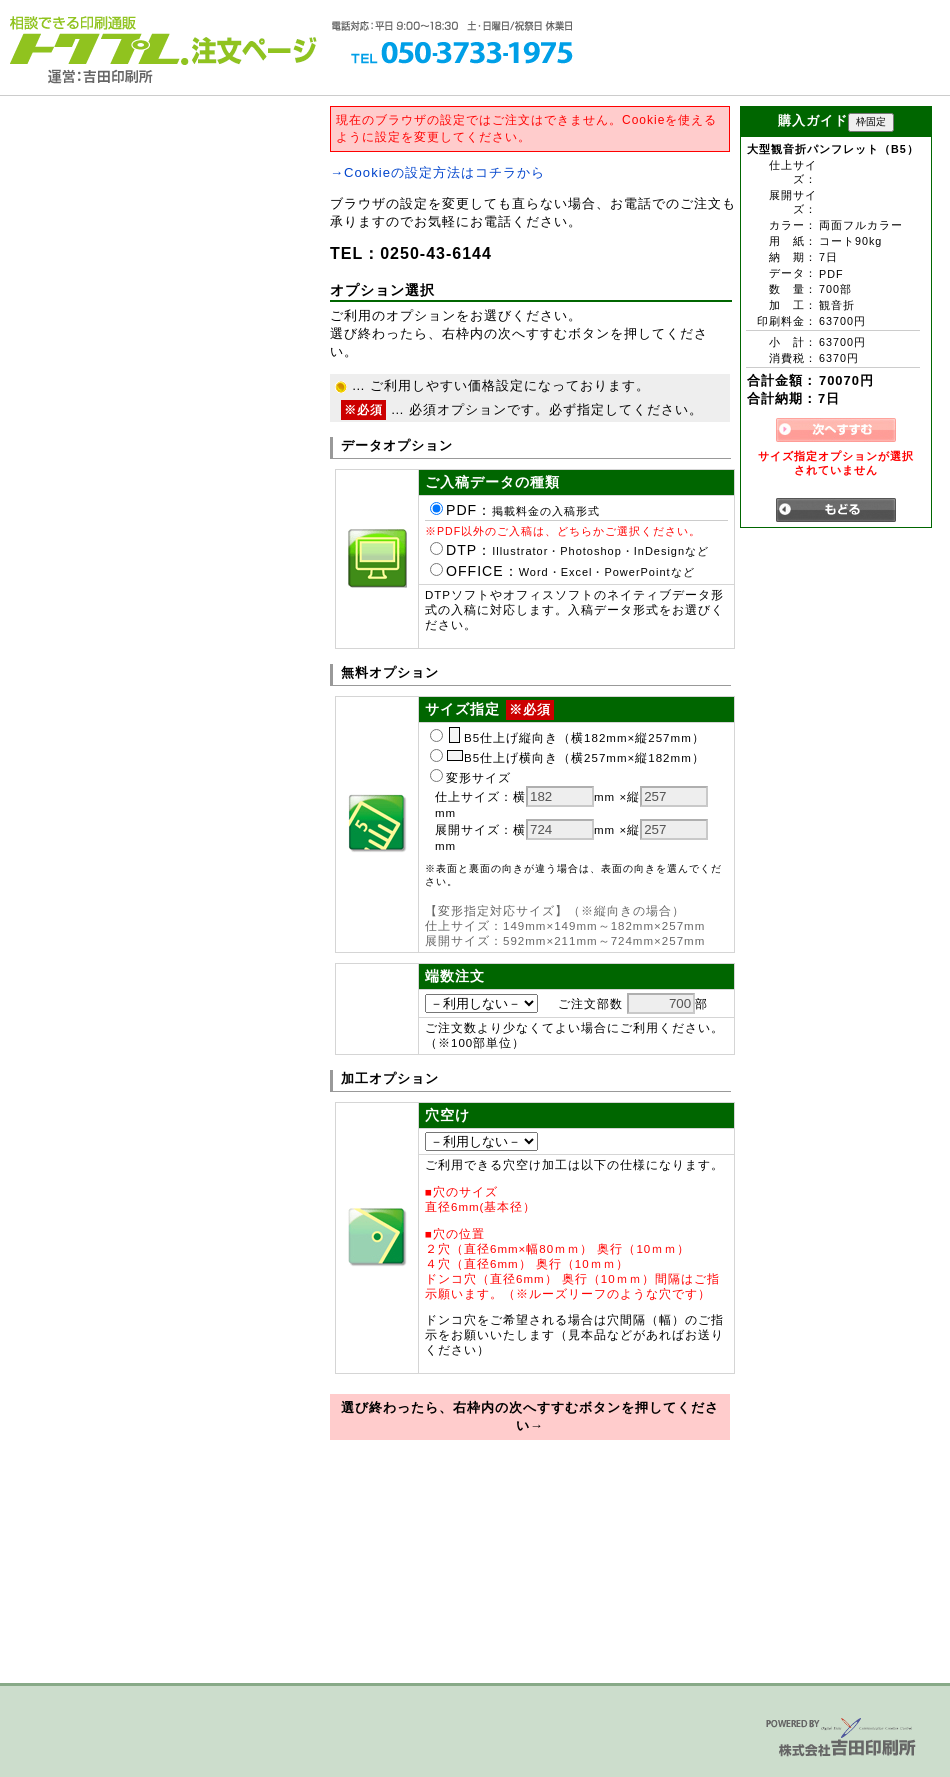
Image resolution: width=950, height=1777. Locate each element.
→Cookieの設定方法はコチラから (437, 172)
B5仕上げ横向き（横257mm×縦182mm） (567, 758)
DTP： (569, 550)
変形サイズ (470, 778)
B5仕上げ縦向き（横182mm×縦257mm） (567, 738)
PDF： (515, 510)
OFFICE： (562, 571)
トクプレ (95, 40)
